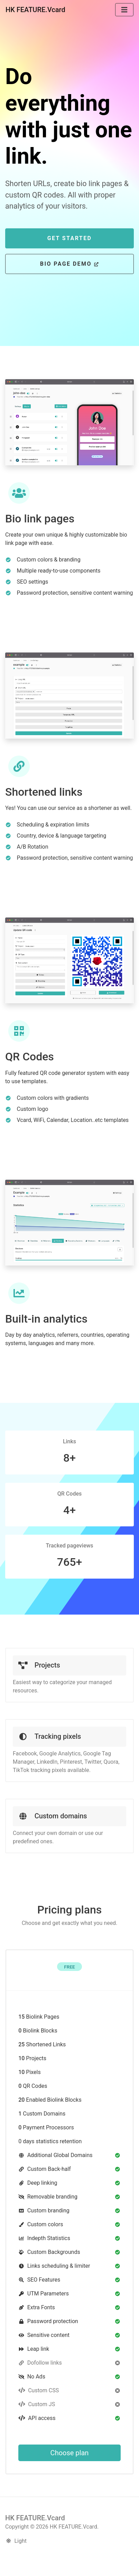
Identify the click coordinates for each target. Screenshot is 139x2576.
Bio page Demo (69, 264)
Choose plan (69, 2453)
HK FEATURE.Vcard (35, 10)
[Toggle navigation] (124, 10)
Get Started (69, 238)
